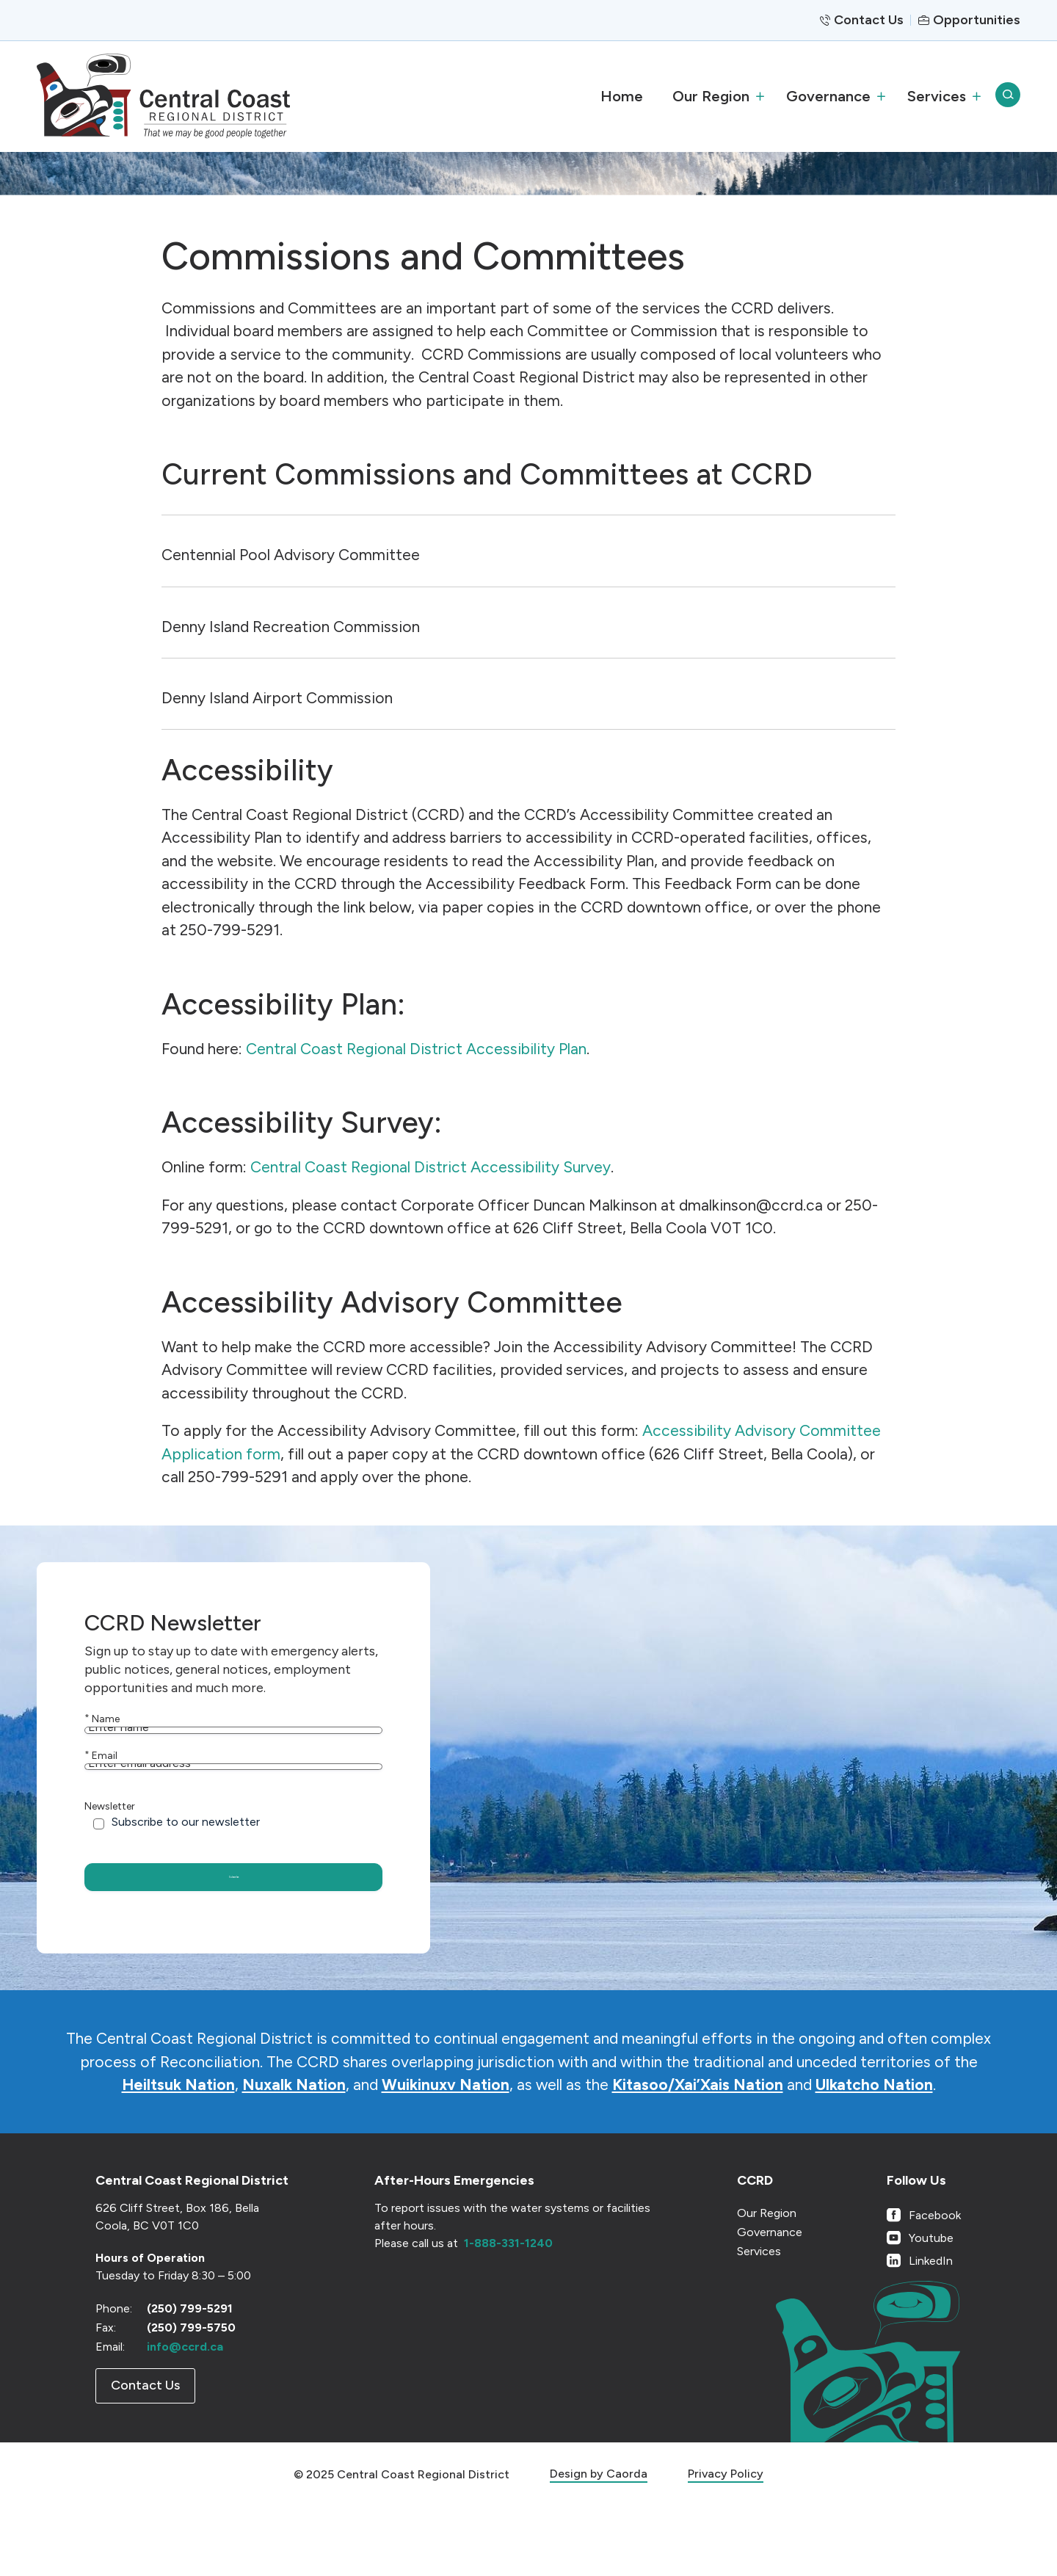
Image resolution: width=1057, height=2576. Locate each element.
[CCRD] (163, 96)
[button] (714, 96)
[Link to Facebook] (924, 2285)
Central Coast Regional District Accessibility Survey (430, 1167)
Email (100, 1785)
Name (102, 1719)
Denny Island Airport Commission (277, 698)
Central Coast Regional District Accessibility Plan (416, 1049)
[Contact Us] (145, 2456)
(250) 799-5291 (190, 2378)
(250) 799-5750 (191, 2397)
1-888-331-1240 (508, 2313)
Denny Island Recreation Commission (290, 626)
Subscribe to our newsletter (186, 1883)
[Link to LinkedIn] (924, 2330)
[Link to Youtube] (924, 2307)
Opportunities (976, 20)
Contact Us (869, 20)
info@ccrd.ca (185, 2416)
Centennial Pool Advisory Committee (290, 554)
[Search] (1007, 96)
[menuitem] (622, 96)
